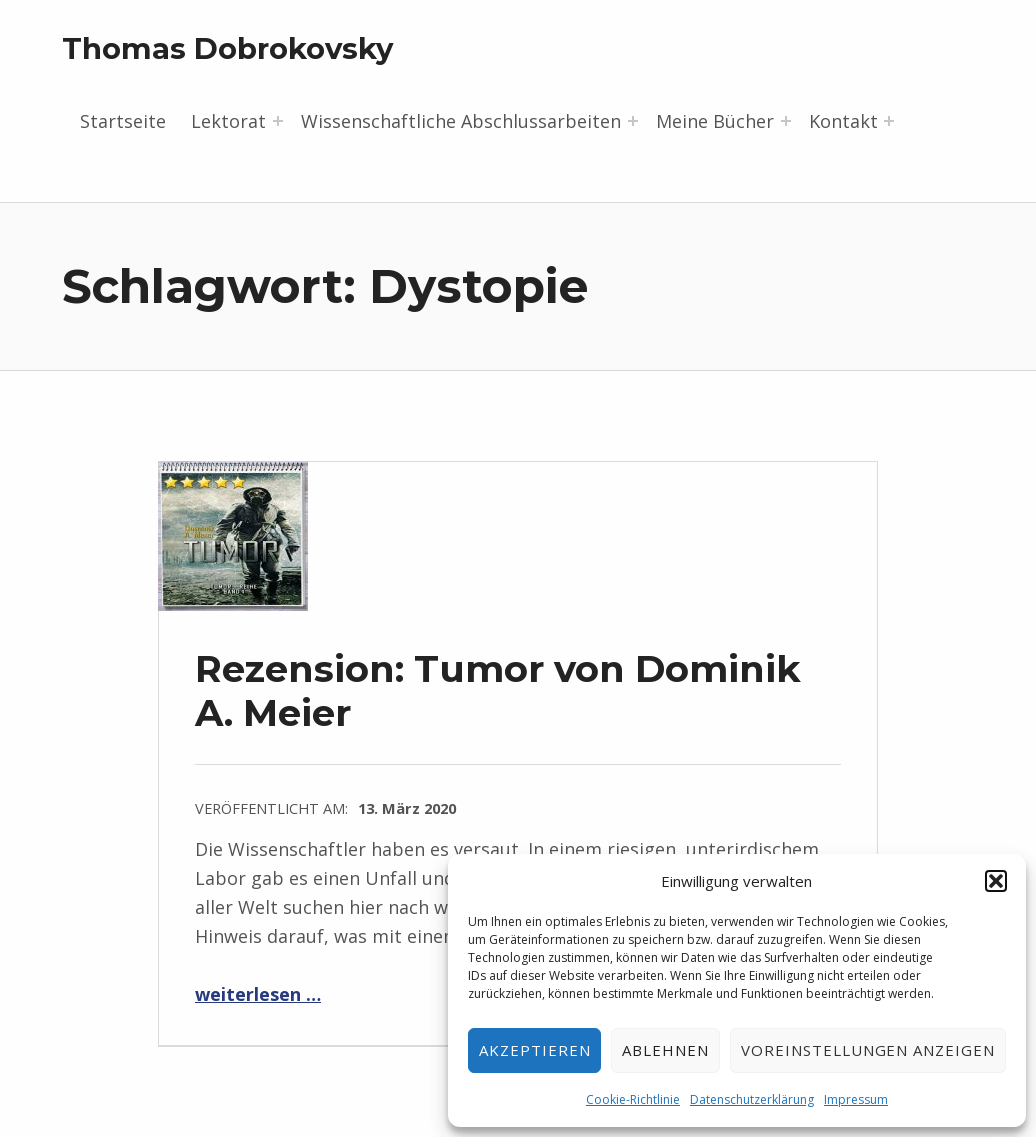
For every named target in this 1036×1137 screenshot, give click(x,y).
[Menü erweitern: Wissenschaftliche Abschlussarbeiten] (633, 121)
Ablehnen (665, 1050)
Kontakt (843, 121)
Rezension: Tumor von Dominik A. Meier (498, 690)
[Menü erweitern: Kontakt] (889, 121)
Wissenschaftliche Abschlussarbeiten (461, 121)
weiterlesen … (258, 994)
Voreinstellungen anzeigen (868, 1050)
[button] (996, 881)
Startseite (123, 121)
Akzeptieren (535, 1050)
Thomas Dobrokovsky (227, 48)
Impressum (856, 1099)
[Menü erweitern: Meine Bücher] (786, 121)
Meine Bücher (715, 121)
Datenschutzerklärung (752, 1099)
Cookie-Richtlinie (633, 1099)
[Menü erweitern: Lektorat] (278, 121)
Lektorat (228, 121)
